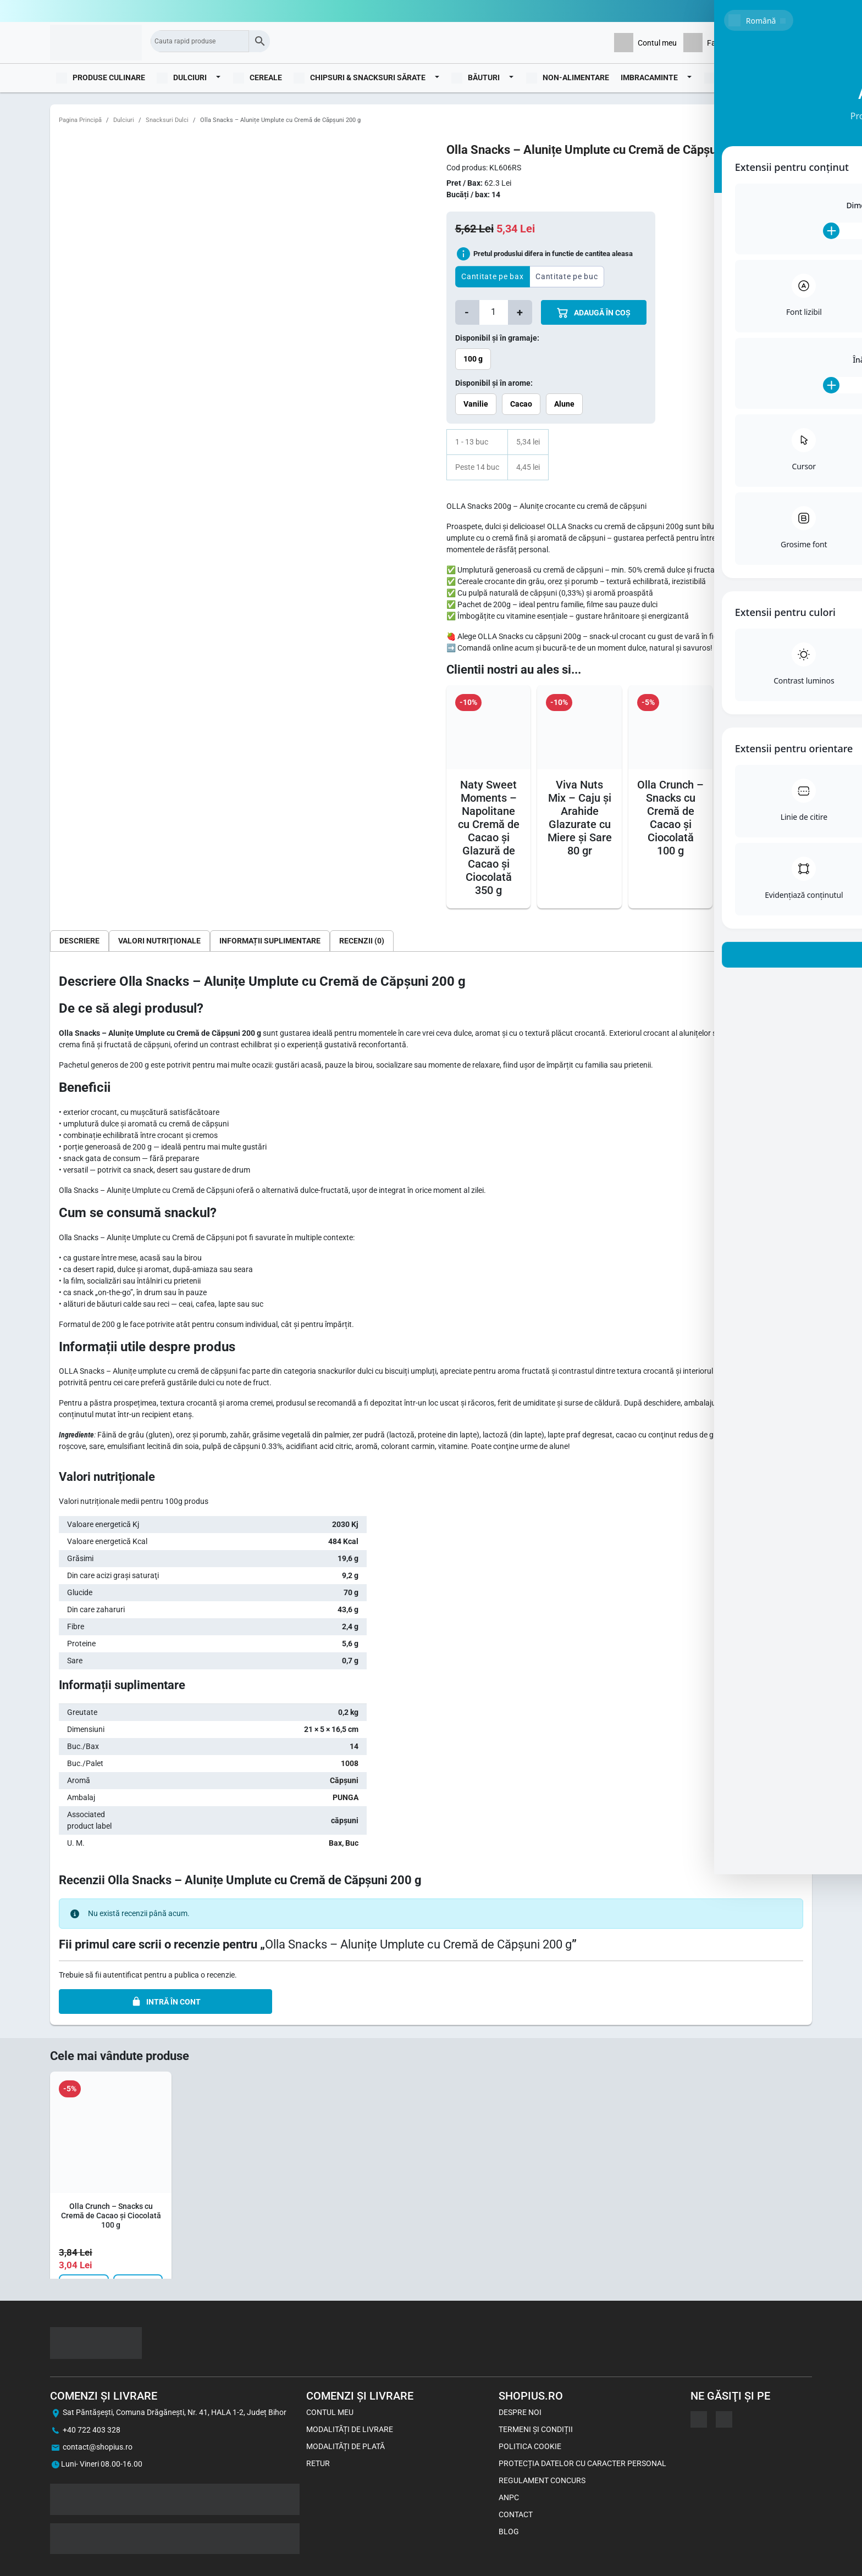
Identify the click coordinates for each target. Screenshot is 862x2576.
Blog (796, 77)
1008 (349, 1763)
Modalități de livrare (349, 2429)
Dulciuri (123, 120)
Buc (351, 1843)
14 (354, 1746)
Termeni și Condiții (536, 2429)
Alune (564, 403)
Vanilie (475, 403)
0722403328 (790, 11)
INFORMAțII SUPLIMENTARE (270, 940)
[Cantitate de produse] (493, 312)
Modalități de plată (345, 2446)
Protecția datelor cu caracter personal (582, 2463)
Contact (516, 2514)
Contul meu (329, 2412)
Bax (335, 1843)
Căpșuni (344, 1780)
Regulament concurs (542, 2480)
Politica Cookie (530, 2446)
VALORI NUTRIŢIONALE (159, 940)
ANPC (509, 2497)
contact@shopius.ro (97, 2446)
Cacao (521, 403)
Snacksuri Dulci (167, 120)
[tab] (79, 940)
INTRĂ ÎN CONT (166, 2001)
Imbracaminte (649, 77)
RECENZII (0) (361, 940)
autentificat (122, 1974)
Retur (318, 2463)
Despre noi (520, 2412)
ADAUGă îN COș (594, 313)
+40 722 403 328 (91, 2429)
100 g (473, 358)
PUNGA (345, 1797)
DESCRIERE (79, 940)
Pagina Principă (80, 120)
